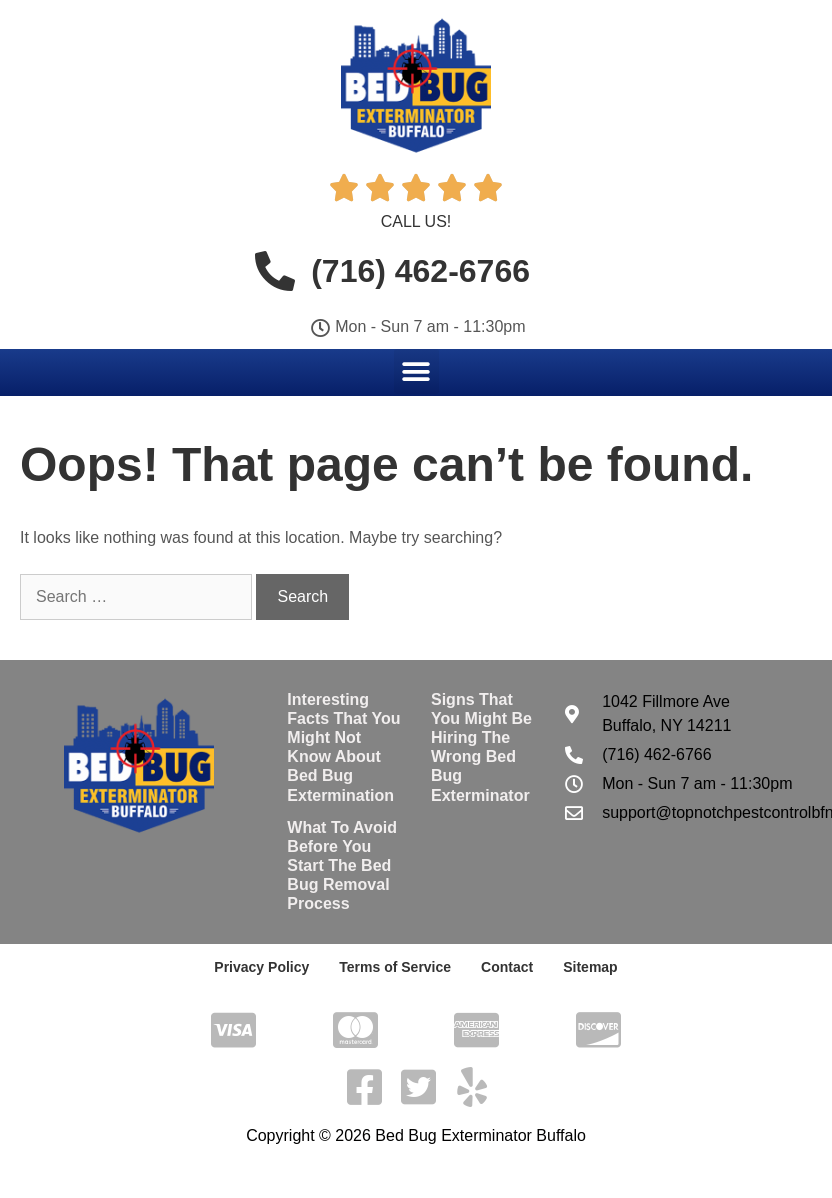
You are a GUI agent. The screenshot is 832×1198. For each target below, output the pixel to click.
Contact (507, 967)
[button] (416, 371)
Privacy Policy (261, 967)
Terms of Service (395, 967)
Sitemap (590, 967)
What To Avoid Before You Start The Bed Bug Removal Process (342, 866)
